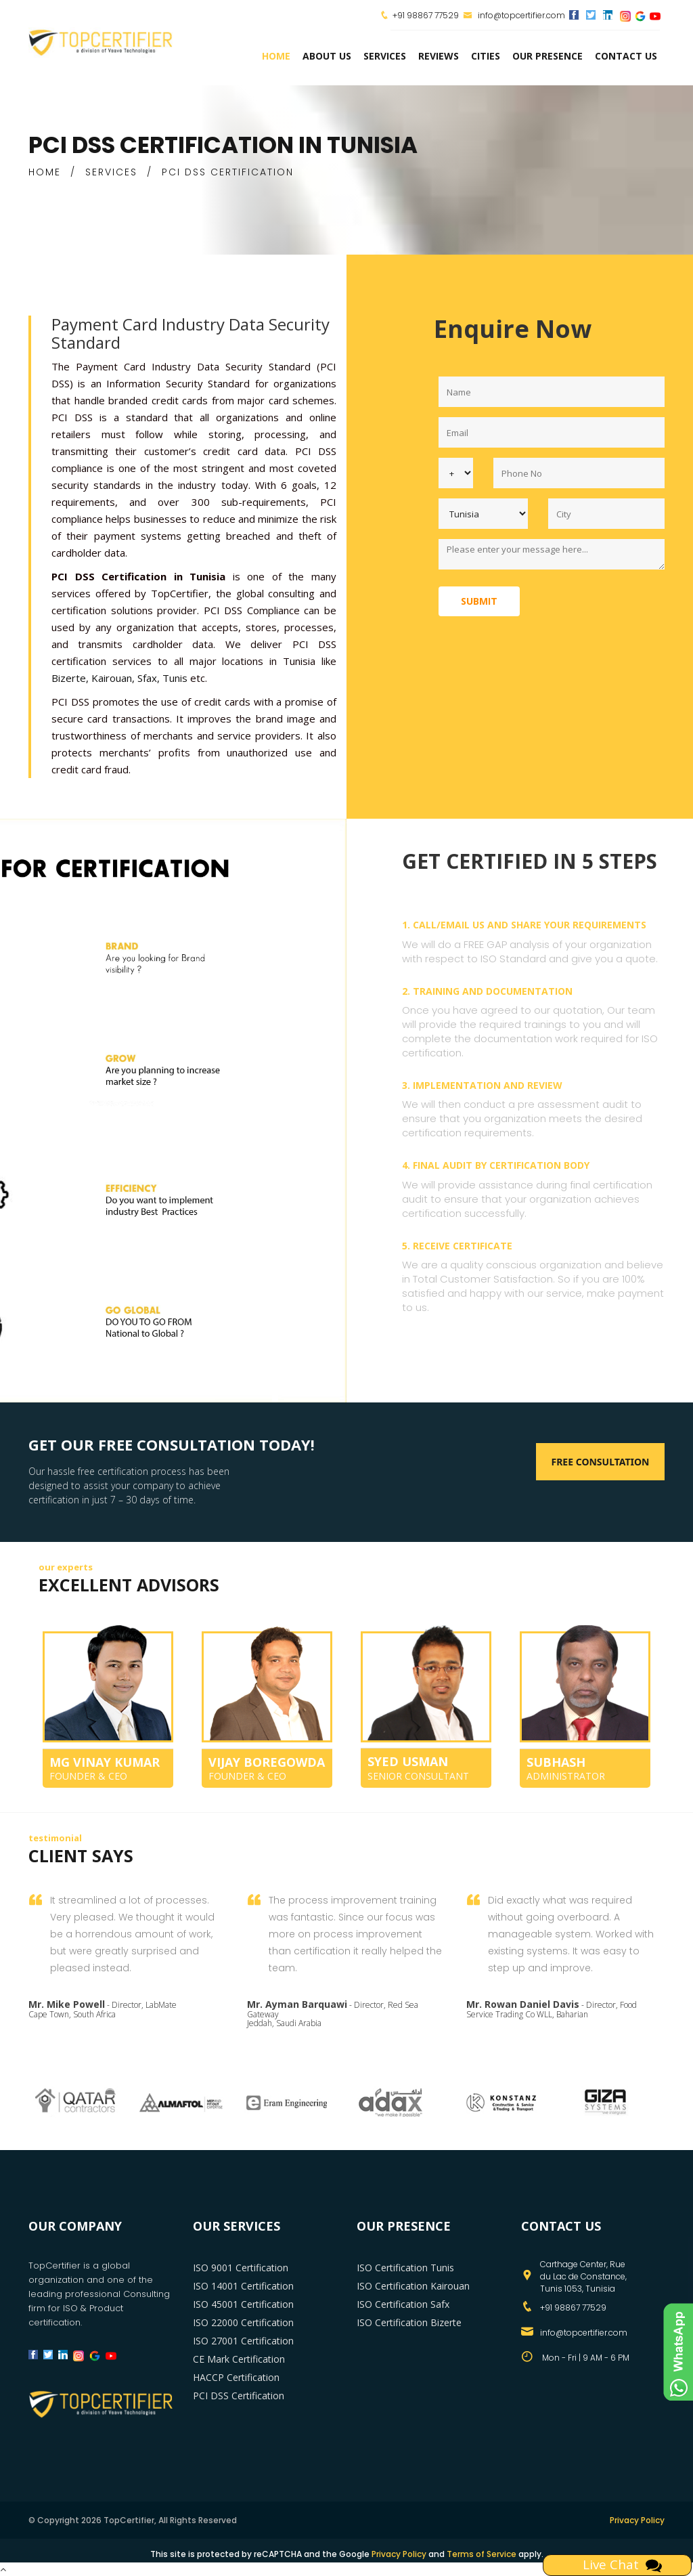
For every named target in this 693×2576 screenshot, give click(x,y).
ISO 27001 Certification (243, 2340)
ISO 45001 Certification (243, 2304)
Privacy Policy (637, 2520)
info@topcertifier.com (514, 15)
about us (327, 55)
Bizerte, (70, 678)
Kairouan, (113, 678)
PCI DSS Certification (238, 2395)
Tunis (174, 678)
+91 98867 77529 (426, 15)
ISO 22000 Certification (243, 2322)
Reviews (438, 55)
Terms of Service (481, 2554)
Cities (485, 55)
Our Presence (547, 55)
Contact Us (626, 55)
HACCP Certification (236, 2377)
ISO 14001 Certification (243, 2285)
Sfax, (148, 678)
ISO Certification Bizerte (409, 2322)
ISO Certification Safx (403, 2304)
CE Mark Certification (239, 2359)
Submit (479, 601)
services (384, 55)
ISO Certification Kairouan (413, 2285)
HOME (44, 172)
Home (276, 55)
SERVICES (111, 172)
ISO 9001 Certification (240, 2267)
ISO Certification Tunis (405, 2267)
